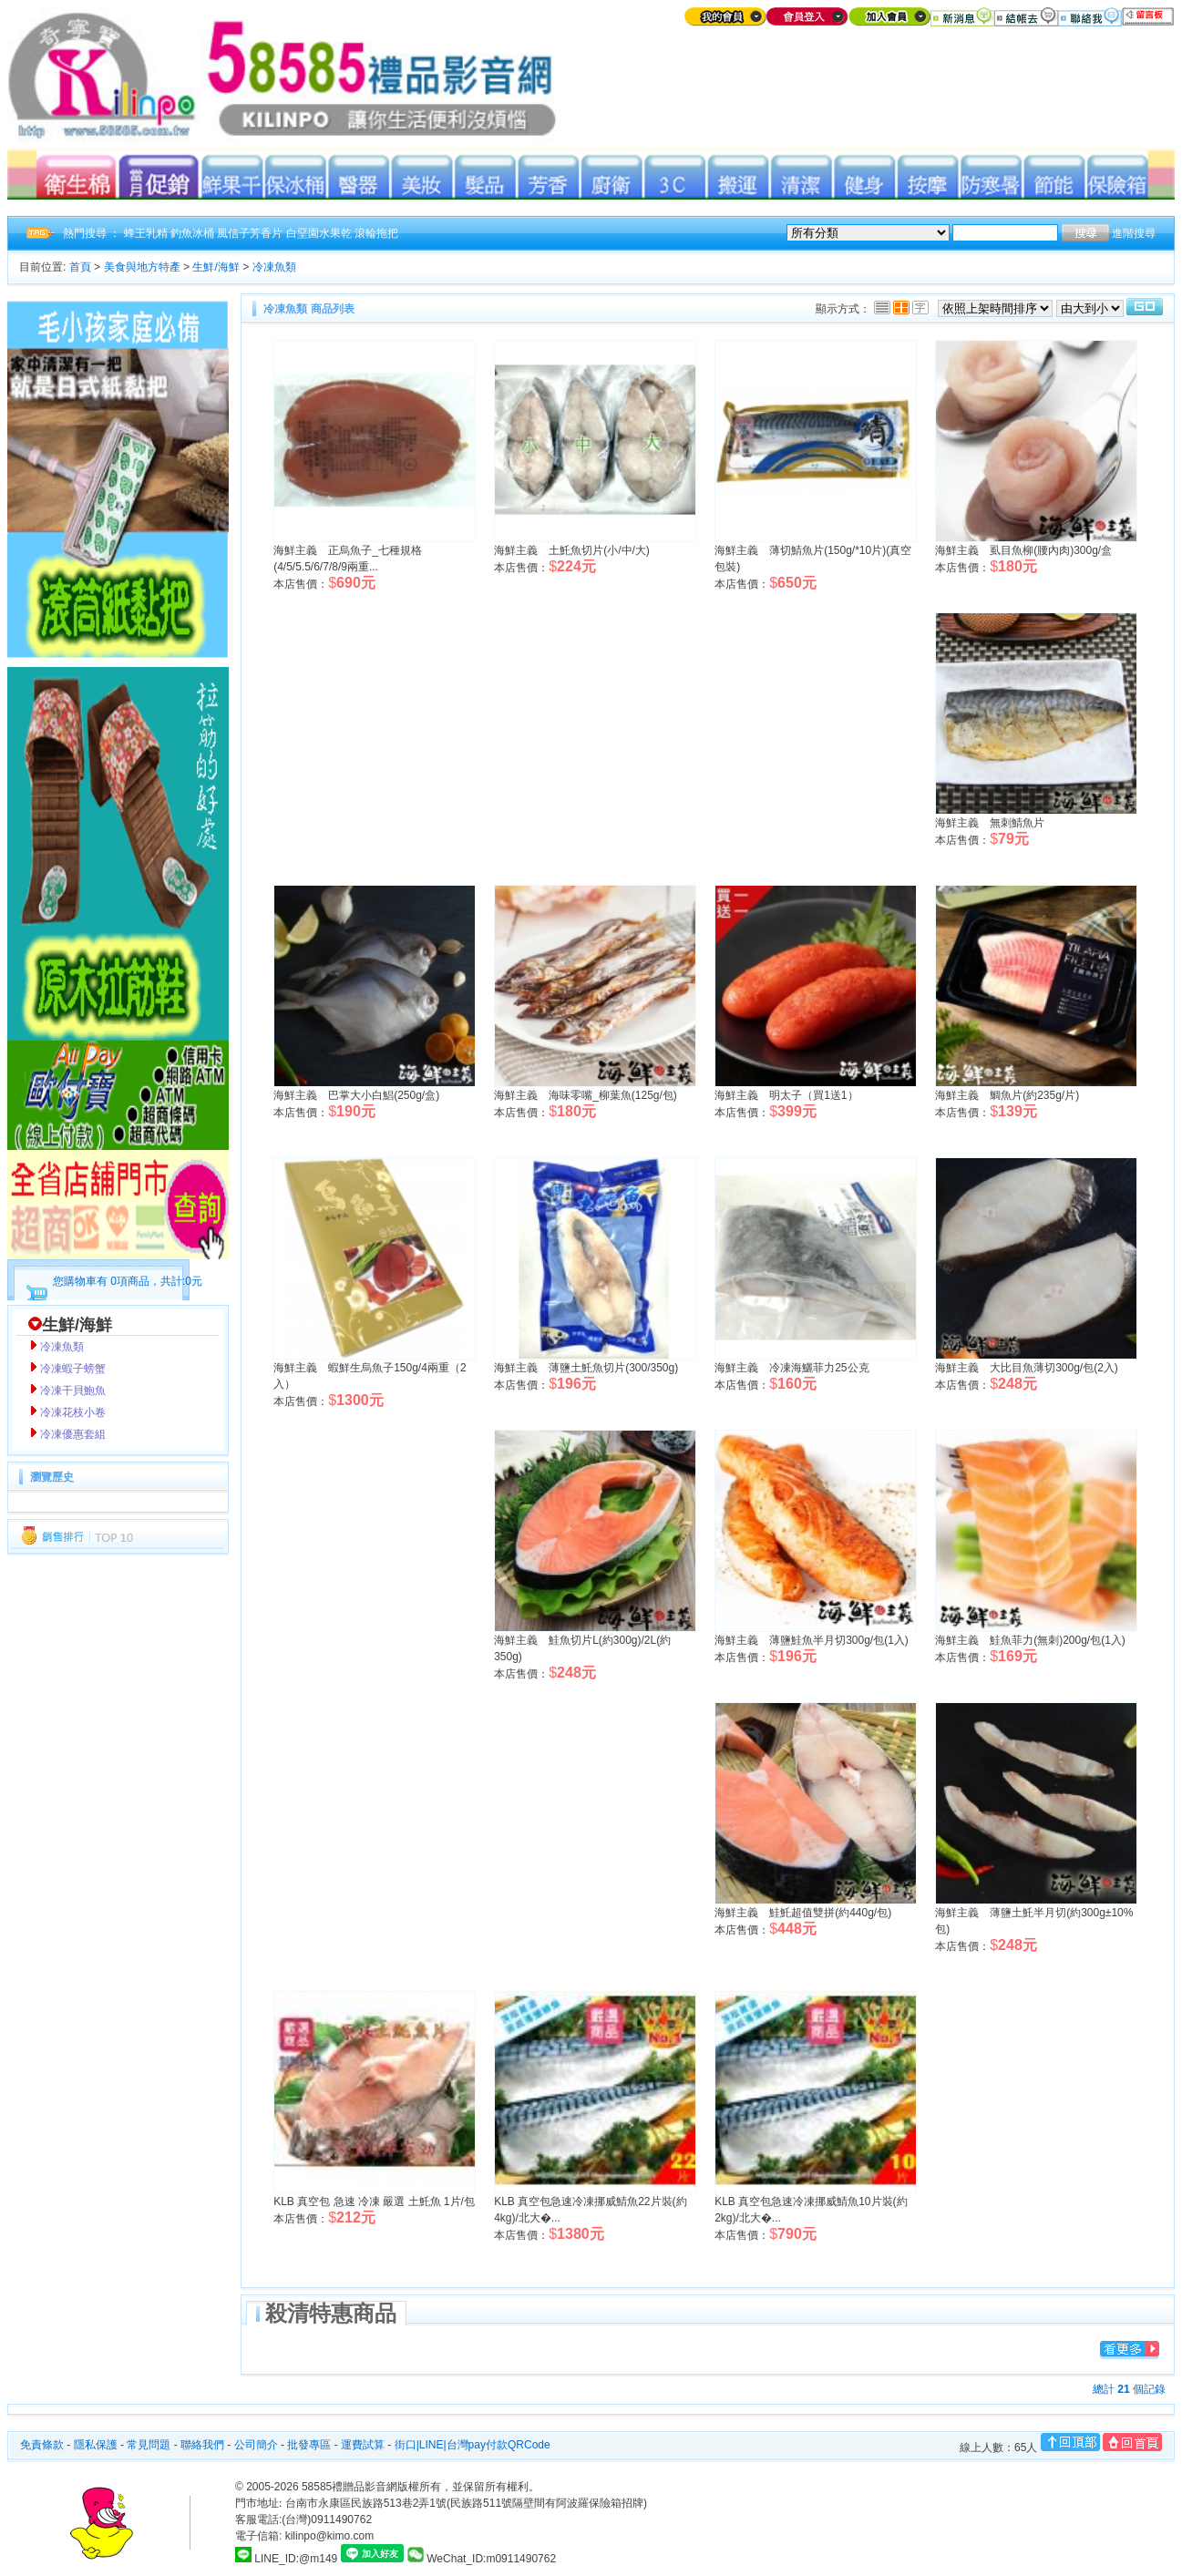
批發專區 (309, 2444)
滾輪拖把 (376, 233)
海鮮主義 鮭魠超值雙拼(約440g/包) (802, 1912)
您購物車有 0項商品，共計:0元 (127, 1281)
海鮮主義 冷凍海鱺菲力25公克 (791, 1367)
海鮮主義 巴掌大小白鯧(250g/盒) (356, 1095)
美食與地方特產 (142, 267)
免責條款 (42, 2444)
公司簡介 (256, 2444)
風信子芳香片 (250, 233)
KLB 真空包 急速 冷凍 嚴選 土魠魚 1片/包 (374, 2201)
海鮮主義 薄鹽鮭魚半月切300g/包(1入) (811, 1640)
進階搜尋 (1134, 233)
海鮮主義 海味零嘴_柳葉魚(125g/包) (585, 1095)
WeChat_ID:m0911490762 (481, 2558)
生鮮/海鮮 (215, 267)
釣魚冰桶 (192, 233)
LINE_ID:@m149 (295, 2558)
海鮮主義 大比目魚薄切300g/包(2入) (1026, 1367)
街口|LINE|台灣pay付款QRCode (472, 2444)
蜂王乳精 (146, 233)
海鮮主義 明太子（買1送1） (786, 1095)
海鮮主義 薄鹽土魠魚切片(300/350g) (586, 1367)
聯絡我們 (202, 2444)
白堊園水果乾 (319, 233)
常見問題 (148, 2444)
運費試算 (363, 2444)
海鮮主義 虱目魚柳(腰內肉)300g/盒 (1023, 550)
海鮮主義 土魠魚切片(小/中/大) (572, 550)
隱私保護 (96, 2444)
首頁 (80, 267)
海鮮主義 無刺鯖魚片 (989, 822)
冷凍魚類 (274, 267)
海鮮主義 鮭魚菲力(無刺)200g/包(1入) (1030, 1640)
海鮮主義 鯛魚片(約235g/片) (1007, 1095)
